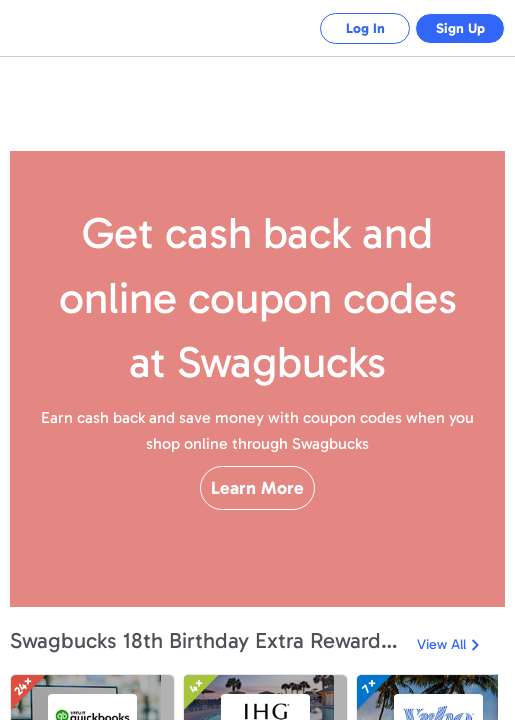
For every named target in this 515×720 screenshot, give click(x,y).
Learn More (257, 523)
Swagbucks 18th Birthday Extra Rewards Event (208, 640)
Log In (350, 28)
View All (441, 644)
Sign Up (455, 28)
